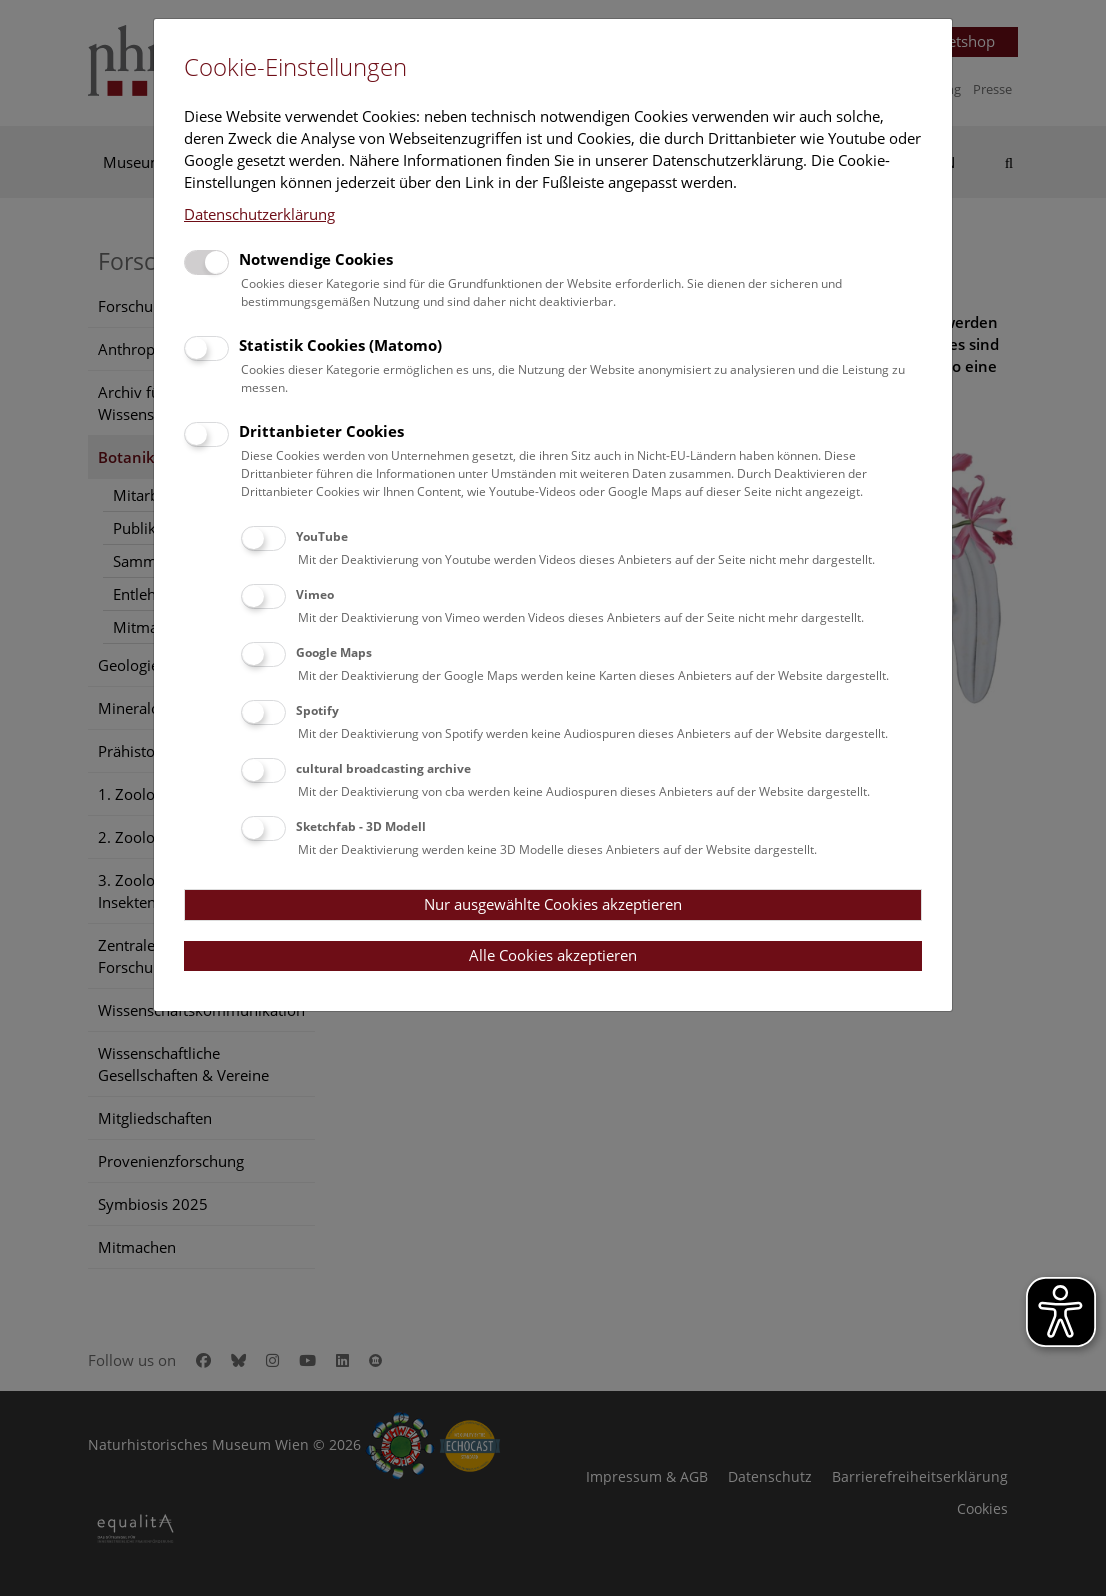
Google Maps (334, 652)
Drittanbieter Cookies (321, 431)
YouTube (322, 536)
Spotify (317, 710)
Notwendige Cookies (316, 259)
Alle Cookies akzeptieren (553, 955)
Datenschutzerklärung (259, 214)
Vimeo (315, 594)
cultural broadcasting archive (383, 768)
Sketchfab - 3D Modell (361, 826)
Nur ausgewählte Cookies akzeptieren (553, 904)
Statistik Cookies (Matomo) (340, 345)
